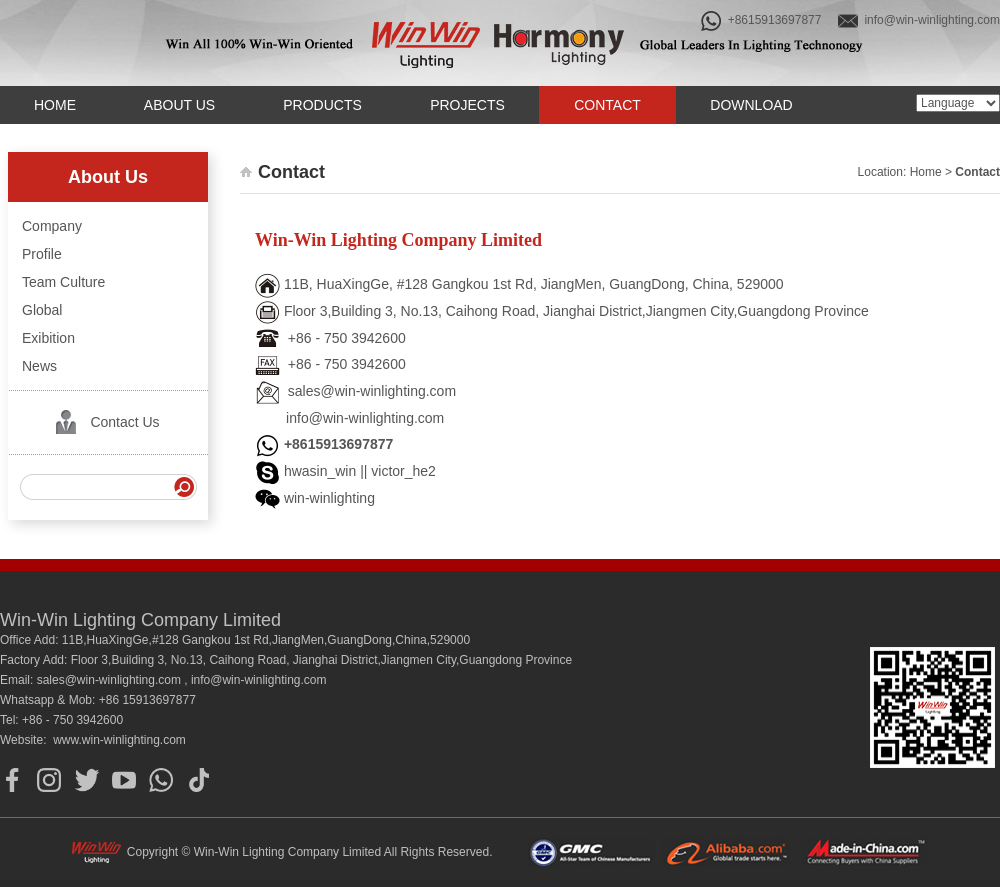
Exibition (48, 338)
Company (52, 226)
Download (751, 105)
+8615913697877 (761, 21)
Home (55, 105)
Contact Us (124, 422)
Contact (607, 105)
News (39, 366)
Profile (42, 254)
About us (179, 105)
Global (42, 310)
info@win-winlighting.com (919, 21)
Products (322, 105)
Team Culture (63, 282)
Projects (467, 105)
